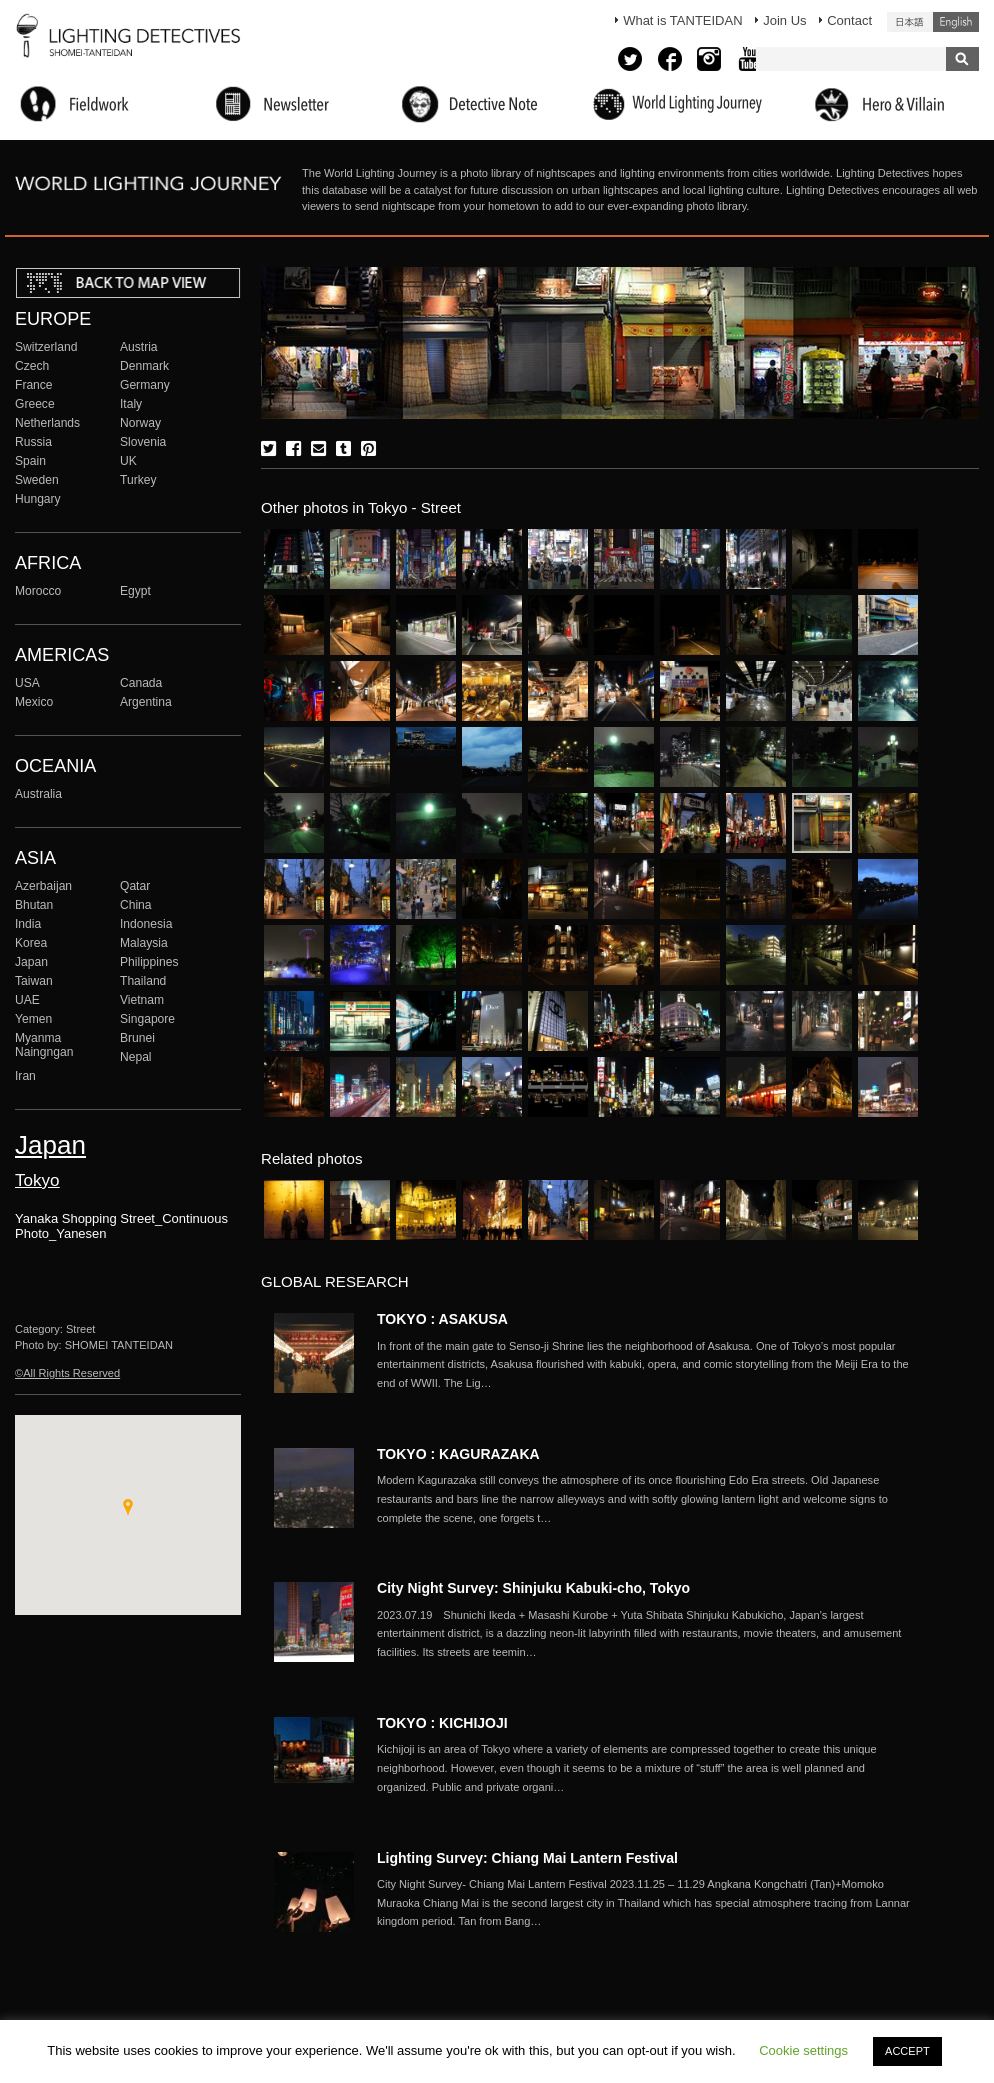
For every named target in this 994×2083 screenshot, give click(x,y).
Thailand (143, 981)
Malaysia (144, 943)
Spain (30, 461)
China (136, 905)
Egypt (135, 591)
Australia (38, 794)
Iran (25, 1076)
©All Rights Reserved (67, 1373)
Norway (140, 423)
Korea (31, 943)
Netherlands (47, 423)
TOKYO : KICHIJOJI (442, 1723)
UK (128, 461)
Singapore (147, 1019)
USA (27, 683)
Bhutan (34, 905)
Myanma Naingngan (44, 1045)
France (34, 385)
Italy (131, 404)
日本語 (910, 22)
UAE (27, 1000)
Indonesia (146, 924)
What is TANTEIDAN (682, 20)
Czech (32, 366)
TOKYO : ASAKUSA (442, 1319)
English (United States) (956, 22)
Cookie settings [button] (803, 2050)
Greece (35, 404)
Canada (141, 683)
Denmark (144, 366)
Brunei (137, 1038)
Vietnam (142, 1000)
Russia (33, 442)
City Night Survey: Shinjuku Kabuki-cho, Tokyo (533, 1588)
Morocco (38, 591)
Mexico (34, 702)
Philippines (149, 962)
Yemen (33, 1019)
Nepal (136, 1057)
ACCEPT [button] (907, 2051)
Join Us (784, 20)
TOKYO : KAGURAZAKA (458, 1454)
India (28, 924)
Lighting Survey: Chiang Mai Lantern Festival (527, 1858)
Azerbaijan (43, 886)
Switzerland (46, 347)
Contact (849, 20)
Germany (145, 385)
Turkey (138, 480)
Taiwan (34, 981)
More (647, 1365)
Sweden (37, 480)
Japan (31, 962)
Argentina (146, 702)
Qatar (135, 886)
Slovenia (143, 442)
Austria (139, 347)
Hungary (38, 499)
